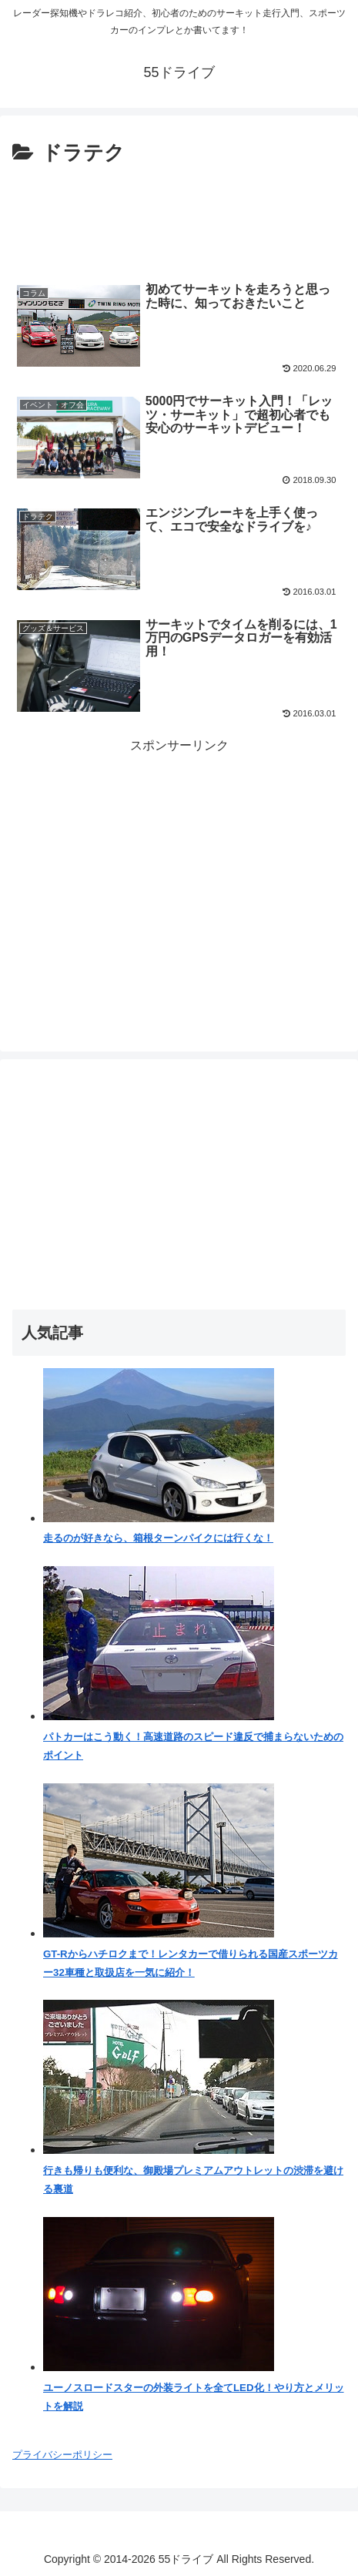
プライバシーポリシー (62, 2454)
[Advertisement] (179, 217)
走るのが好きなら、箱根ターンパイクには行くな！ (158, 1538)
